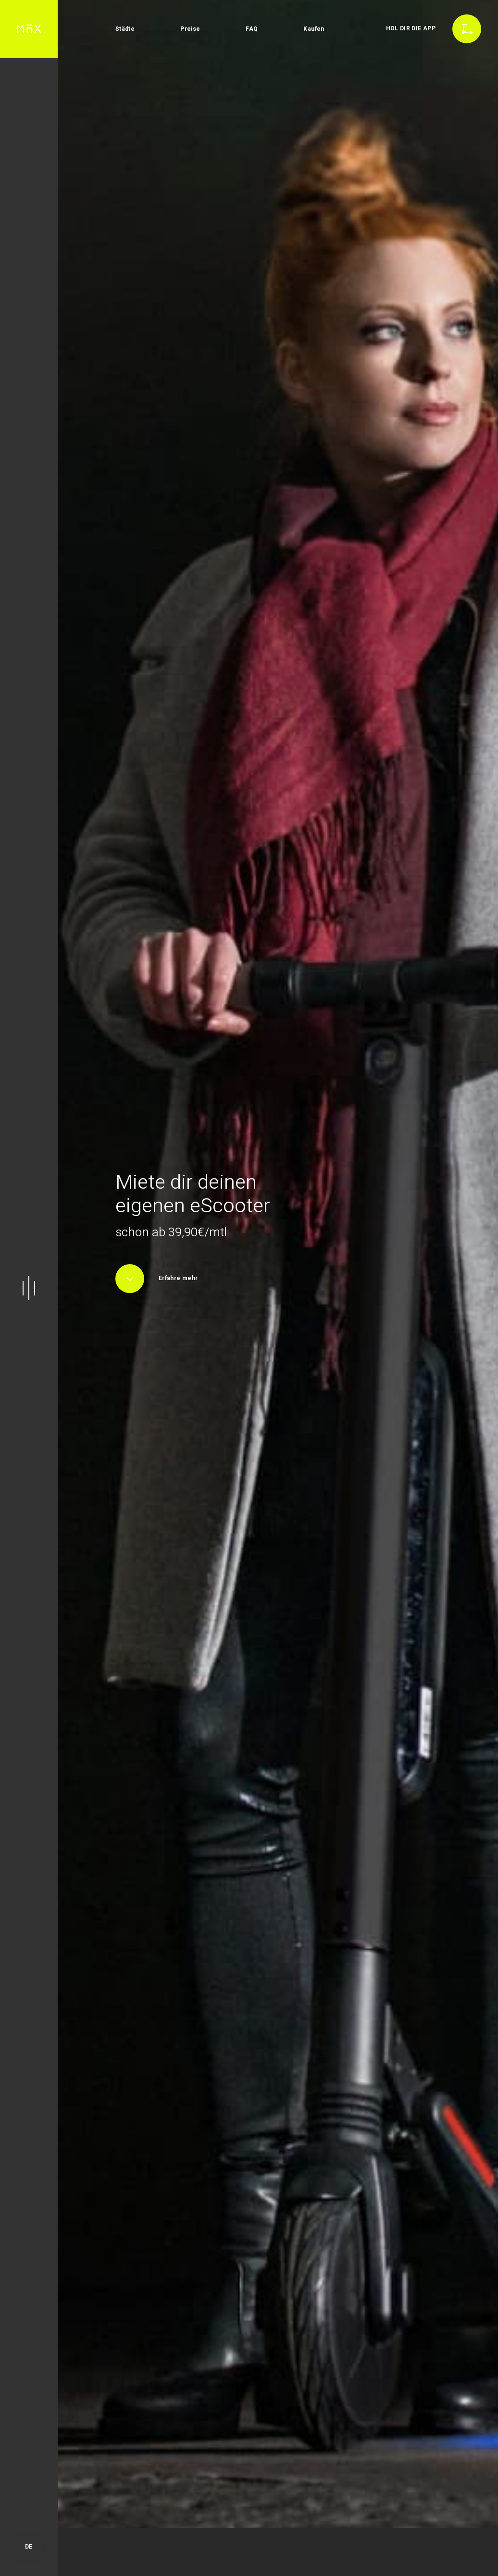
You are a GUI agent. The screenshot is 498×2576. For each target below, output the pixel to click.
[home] (29, 29)
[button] (28, 1288)
